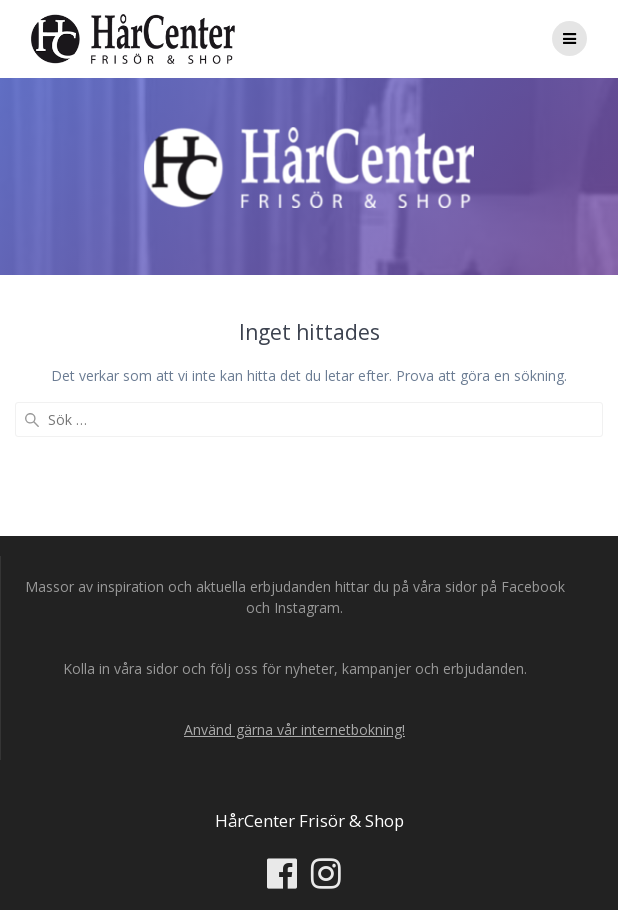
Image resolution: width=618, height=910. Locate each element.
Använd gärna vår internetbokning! (294, 729)
